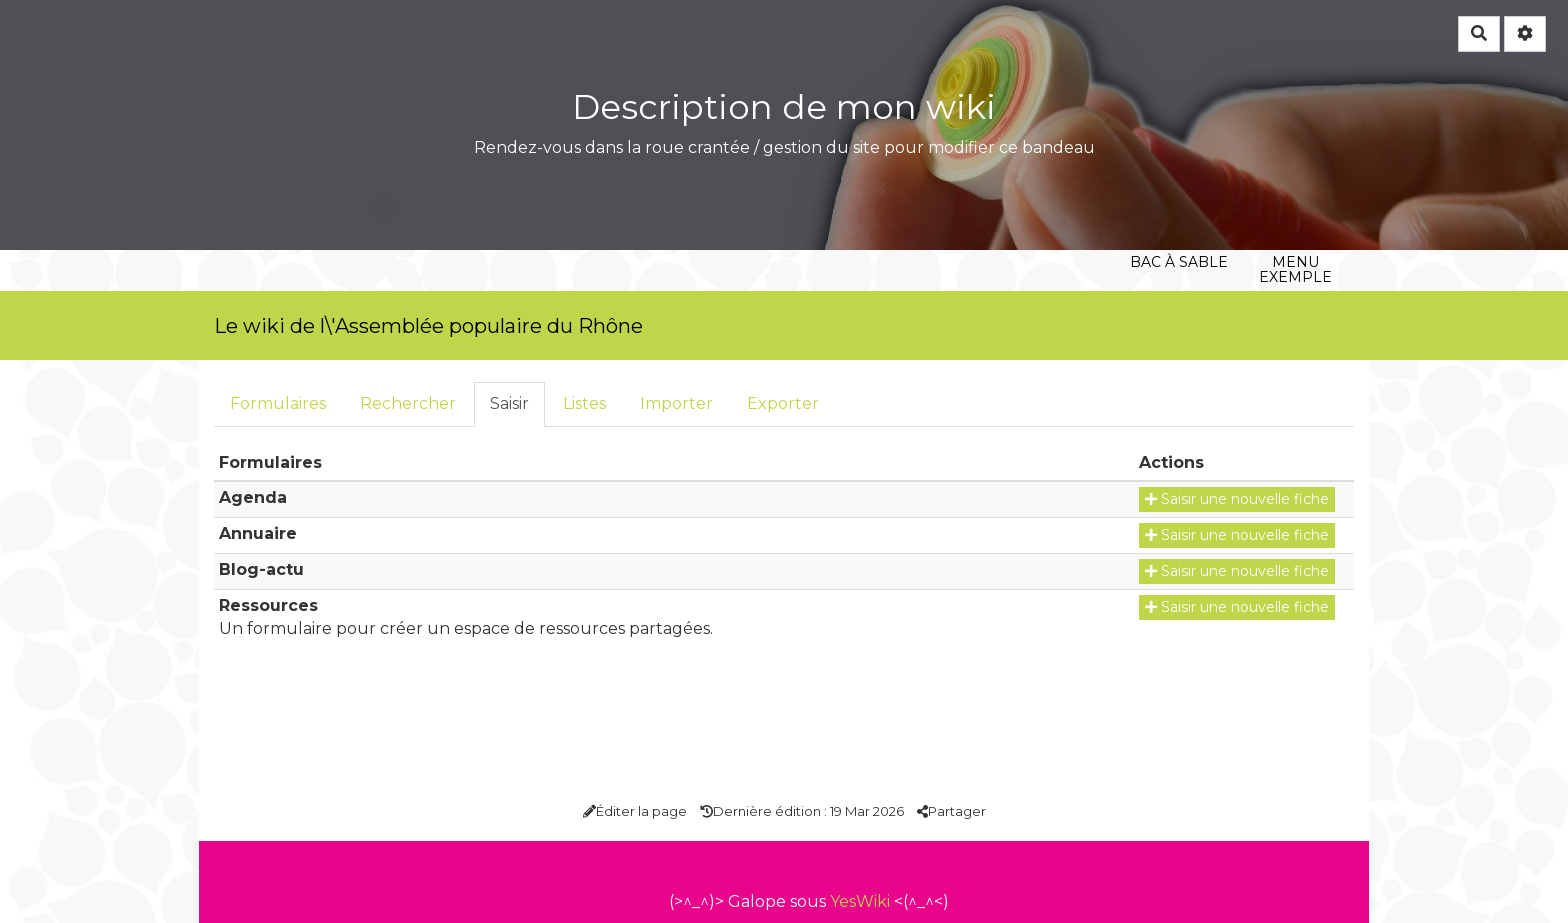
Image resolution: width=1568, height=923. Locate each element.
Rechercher (408, 403)
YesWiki (860, 901)
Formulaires (278, 403)
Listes (584, 403)
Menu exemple (1295, 154)
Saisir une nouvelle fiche (1237, 499)
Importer (676, 403)
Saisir (509, 403)
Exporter (783, 403)
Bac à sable (1178, 154)
